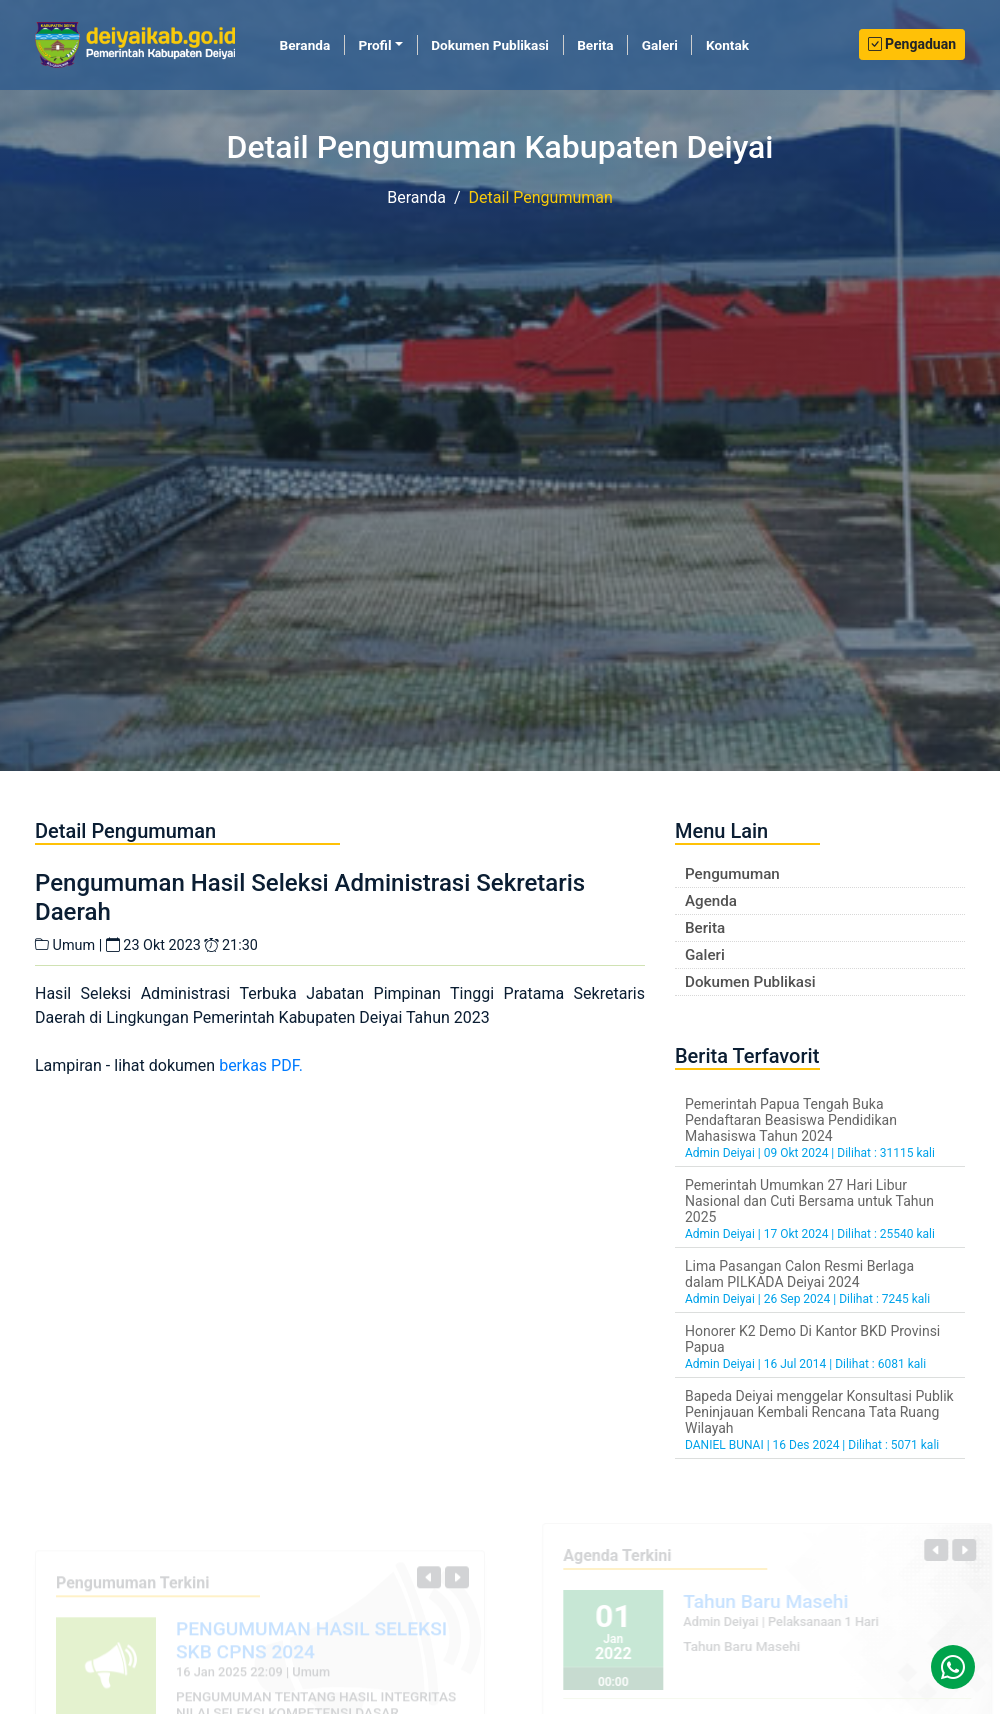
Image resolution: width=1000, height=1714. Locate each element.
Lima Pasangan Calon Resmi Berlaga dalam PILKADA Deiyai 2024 (799, 1274)
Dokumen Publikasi (490, 45)
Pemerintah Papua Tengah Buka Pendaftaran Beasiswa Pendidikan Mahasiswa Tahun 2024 (791, 1120)
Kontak (727, 45)
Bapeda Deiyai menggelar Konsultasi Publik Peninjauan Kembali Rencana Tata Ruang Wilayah (819, 1412)
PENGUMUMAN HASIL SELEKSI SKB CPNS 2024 (311, 1644)
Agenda (711, 901)
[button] (429, 1581)
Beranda (312, 44)
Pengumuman (732, 874)
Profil (374, 45)
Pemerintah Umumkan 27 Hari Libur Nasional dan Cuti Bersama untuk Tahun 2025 (809, 1201)
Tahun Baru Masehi (769, 1601)
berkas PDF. (261, 1065)
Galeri (660, 45)
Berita (595, 45)
